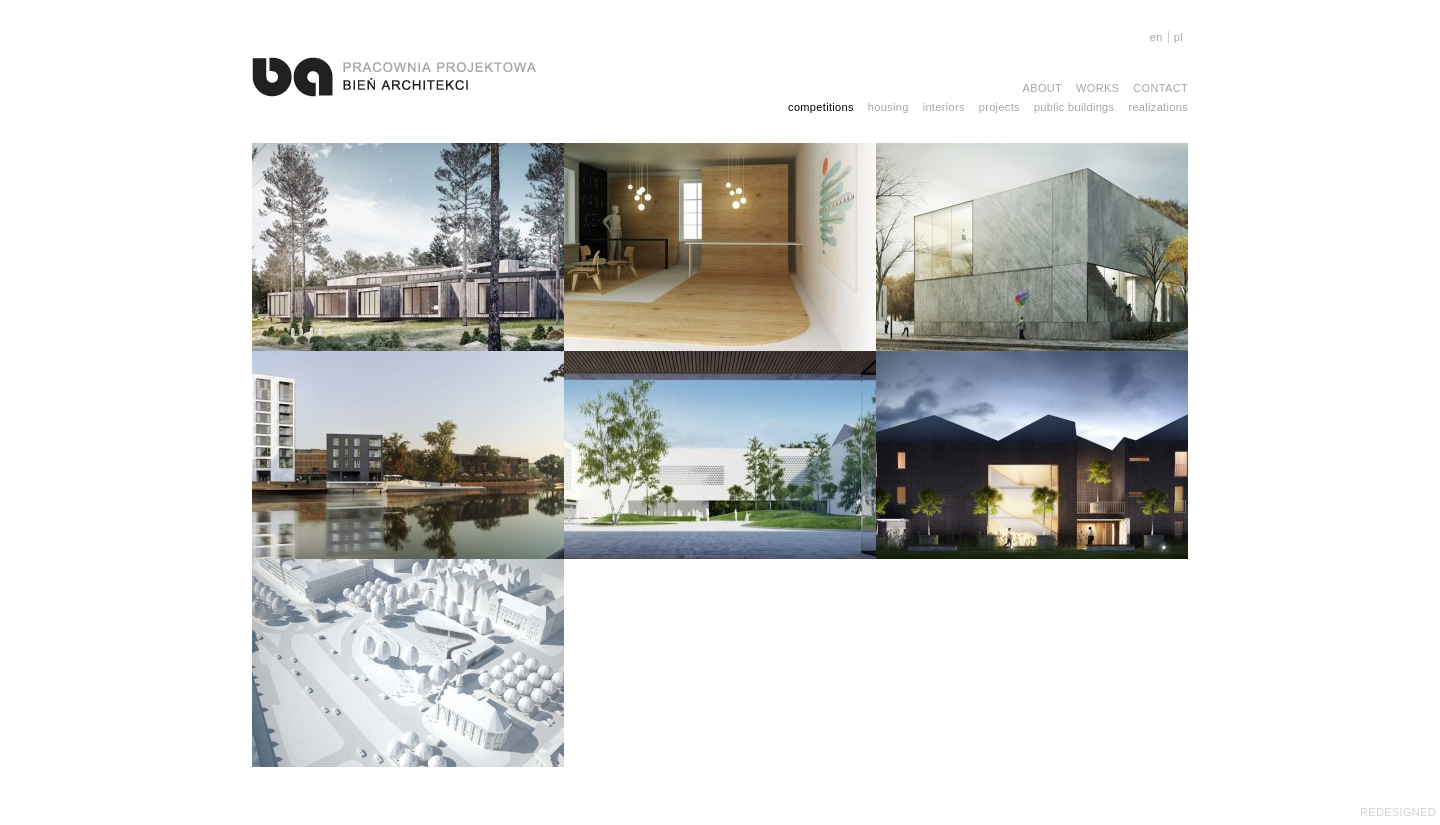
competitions (821, 107)
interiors (944, 107)
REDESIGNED (1398, 812)
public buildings (1074, 107)
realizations (1158, 107)
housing (888, 107)
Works (1097, 88)
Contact (1160, 88)
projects (999, 107)
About (1043, 88)
